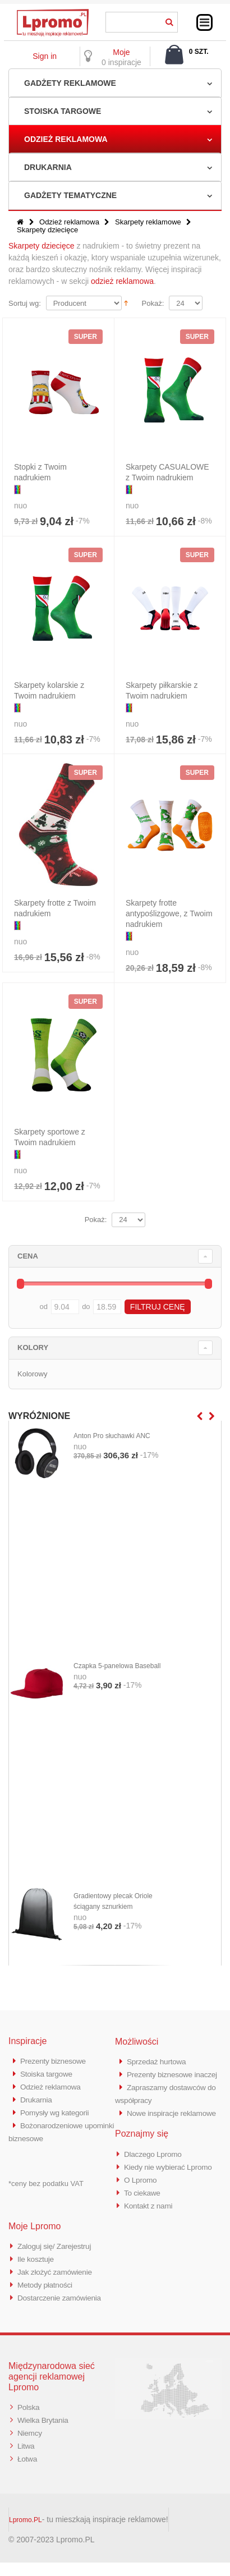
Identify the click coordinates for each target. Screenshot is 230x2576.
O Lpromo (142, 2200)
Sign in (45, 56)
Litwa (26, 2460)
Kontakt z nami (150, 2225)
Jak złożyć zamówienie (58, 2289)
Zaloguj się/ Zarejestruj (58, 2265)
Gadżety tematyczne (70, 195)
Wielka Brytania (45, 2435)
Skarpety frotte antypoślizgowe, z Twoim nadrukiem (169, 913)
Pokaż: (153, 303)
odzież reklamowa (122, 281)
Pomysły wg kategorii (58, 2110)
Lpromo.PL (25, 2533)
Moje (121, 52)
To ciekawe (144, 2212)
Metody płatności (47, 2302)
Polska (29, 2423)
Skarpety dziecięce (41, 245)
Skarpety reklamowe (148, 222)
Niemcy (30, 2448)
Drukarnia (48, 167)
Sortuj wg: (24, 303)
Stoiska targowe (62, 111)
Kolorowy (32, 1374)
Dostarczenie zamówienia (63, 2314)
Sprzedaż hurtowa (159, 2061)
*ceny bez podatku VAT (46, 2179)
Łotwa (28, 2472)
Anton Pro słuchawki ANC (111, 1436)
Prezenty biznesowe (56, 2060)
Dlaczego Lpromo (155, 2175)
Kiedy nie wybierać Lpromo (172, 2188)
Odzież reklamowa (66, 139)
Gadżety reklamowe (70, 83)
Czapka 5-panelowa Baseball (116, 1666)
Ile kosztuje (37, 2277)
